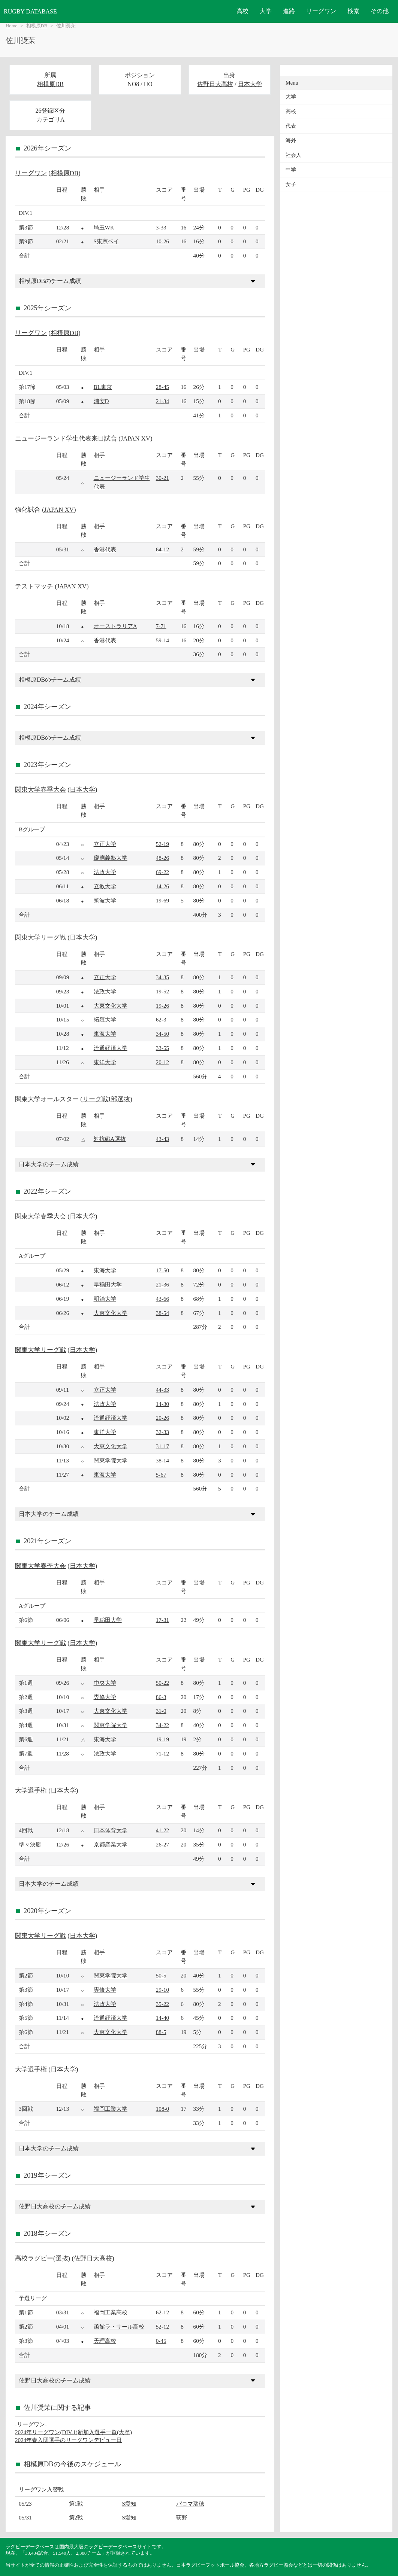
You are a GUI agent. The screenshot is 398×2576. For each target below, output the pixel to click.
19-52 (162, 991)
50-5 (161, 1975)
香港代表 (105, 549)
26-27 (162, 1844)
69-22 (162, 872)
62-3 (161, 1019)
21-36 (162, 1284)
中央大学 (105, 1683)
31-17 (162, 1446)
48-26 (162, 858)
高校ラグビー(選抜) (42, 2258)
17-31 (162, 1620)
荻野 (181, 2517)
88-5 (161, 2032)
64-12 (162, 549)
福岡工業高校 (110, 2312)
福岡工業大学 (110, 2108)
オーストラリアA (115, 626)
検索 (353, 11)
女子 (291, 184)
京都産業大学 (110, 1844)
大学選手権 (31, 1790)
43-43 (162, 1139)
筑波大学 (105, 900)
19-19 (162, 1739)
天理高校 (105, 2341)
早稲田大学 (108, 1284)
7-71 (161, 626)
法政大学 (105, 872)
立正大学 (105, 844)
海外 (291, 140)
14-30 (162, 1404)
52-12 (162, 2326)
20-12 (162, 1062)
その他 (380, 11)
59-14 (162, 640)
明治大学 (105, 1298)
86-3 (161, 1697)
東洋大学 (105, 1062)
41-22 (162, 1830)
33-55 (162, 1048)
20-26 (162, 1418)
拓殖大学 (105, 1019)
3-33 (161, 227)
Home (11, 25)
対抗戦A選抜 (110, 1139)
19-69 (162, 900)
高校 (242, 11)
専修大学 (105, 1697)
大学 (266, 11)
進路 (289, 11)
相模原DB (37, 25)
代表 (291, 126)
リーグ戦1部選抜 (106, 1099)
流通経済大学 (110, 1048)
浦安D (101, 401)
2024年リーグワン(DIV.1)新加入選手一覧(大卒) (73, 2432)
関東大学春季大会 (40, 789)
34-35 (162, 977)
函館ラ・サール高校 (119, 2326)
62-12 (162, 2312)
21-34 (162, 401)
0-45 (161, 2341)
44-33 (162, 1389)
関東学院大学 (110, 1460)
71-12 (162, 1753)
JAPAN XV (135, 438)
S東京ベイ (106, 241)
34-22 (162, 1725)
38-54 (162, 1313)
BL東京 (103, 387)
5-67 (161, 1474)
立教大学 (105, 886)
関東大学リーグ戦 (40, 937)
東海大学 (105, 1033)
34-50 (162, 1033)
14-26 (162, 886)
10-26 (162, 241)
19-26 (162, 1005)
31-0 (161, 1711)
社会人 (293, 155)
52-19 (162, 844)
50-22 (162, 1683)
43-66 (162, 1298)
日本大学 (250, 84)
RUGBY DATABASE (30, 11)
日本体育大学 (110, 1830)
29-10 (162, 1989)
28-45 (162, 387)
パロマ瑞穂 (190, 2503)
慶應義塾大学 (110, 858)
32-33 (162, 1432)
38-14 (162, 1460)
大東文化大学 (110, 1005)
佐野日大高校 (215, 84)
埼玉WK (104, 227)
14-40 (162, 2018)
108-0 (162, 2108)
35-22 (162, 2004)
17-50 (162, 1270)
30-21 (162, 478)
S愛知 (129, 2503)
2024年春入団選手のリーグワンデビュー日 (68, 2440)
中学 (291, 170)
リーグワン (321, 11)
